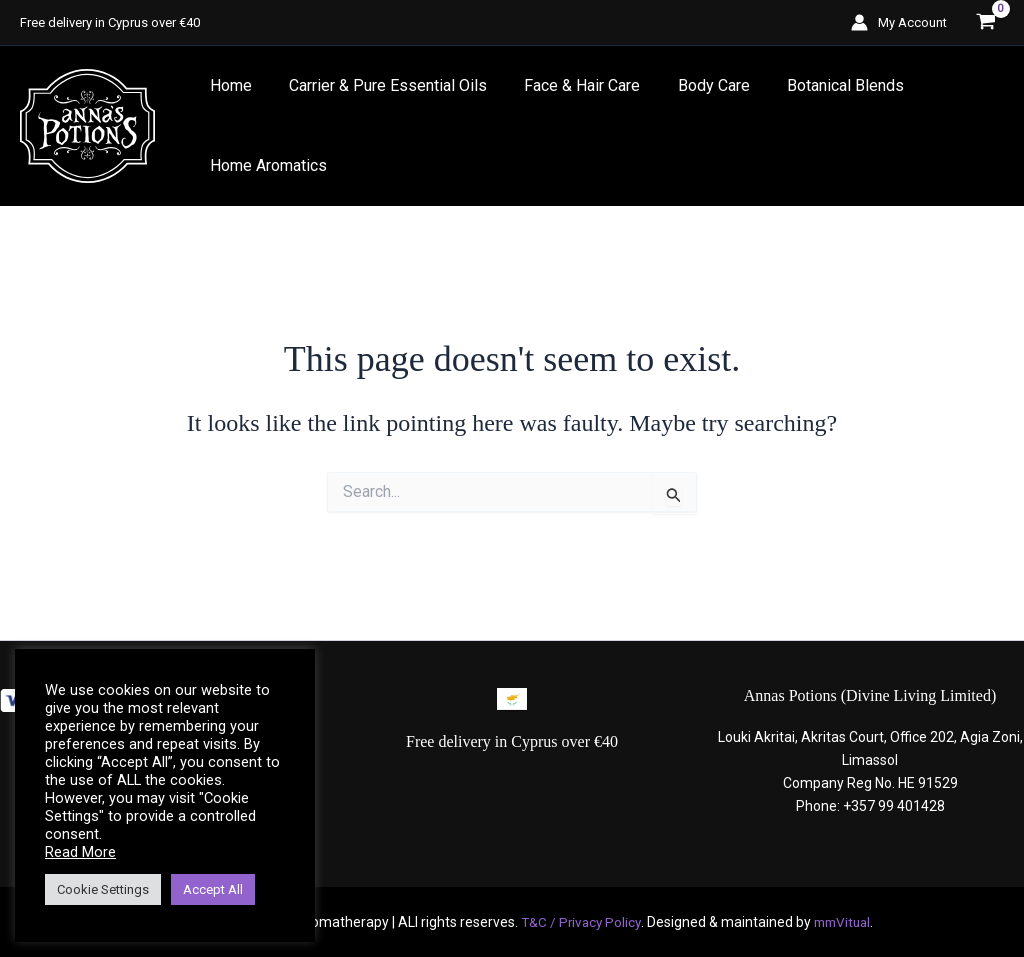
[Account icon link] (899, 22)
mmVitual (844, 922)
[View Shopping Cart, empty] (985, 22)
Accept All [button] (213, 889)
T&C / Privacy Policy (578, 922)
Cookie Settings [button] (103, 889)
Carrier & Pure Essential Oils (380, 85)
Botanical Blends (821, 85)
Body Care (695, 85)
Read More (80, 852)
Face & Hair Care (569, 85)
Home (228, 85)
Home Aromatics (265, 165)
